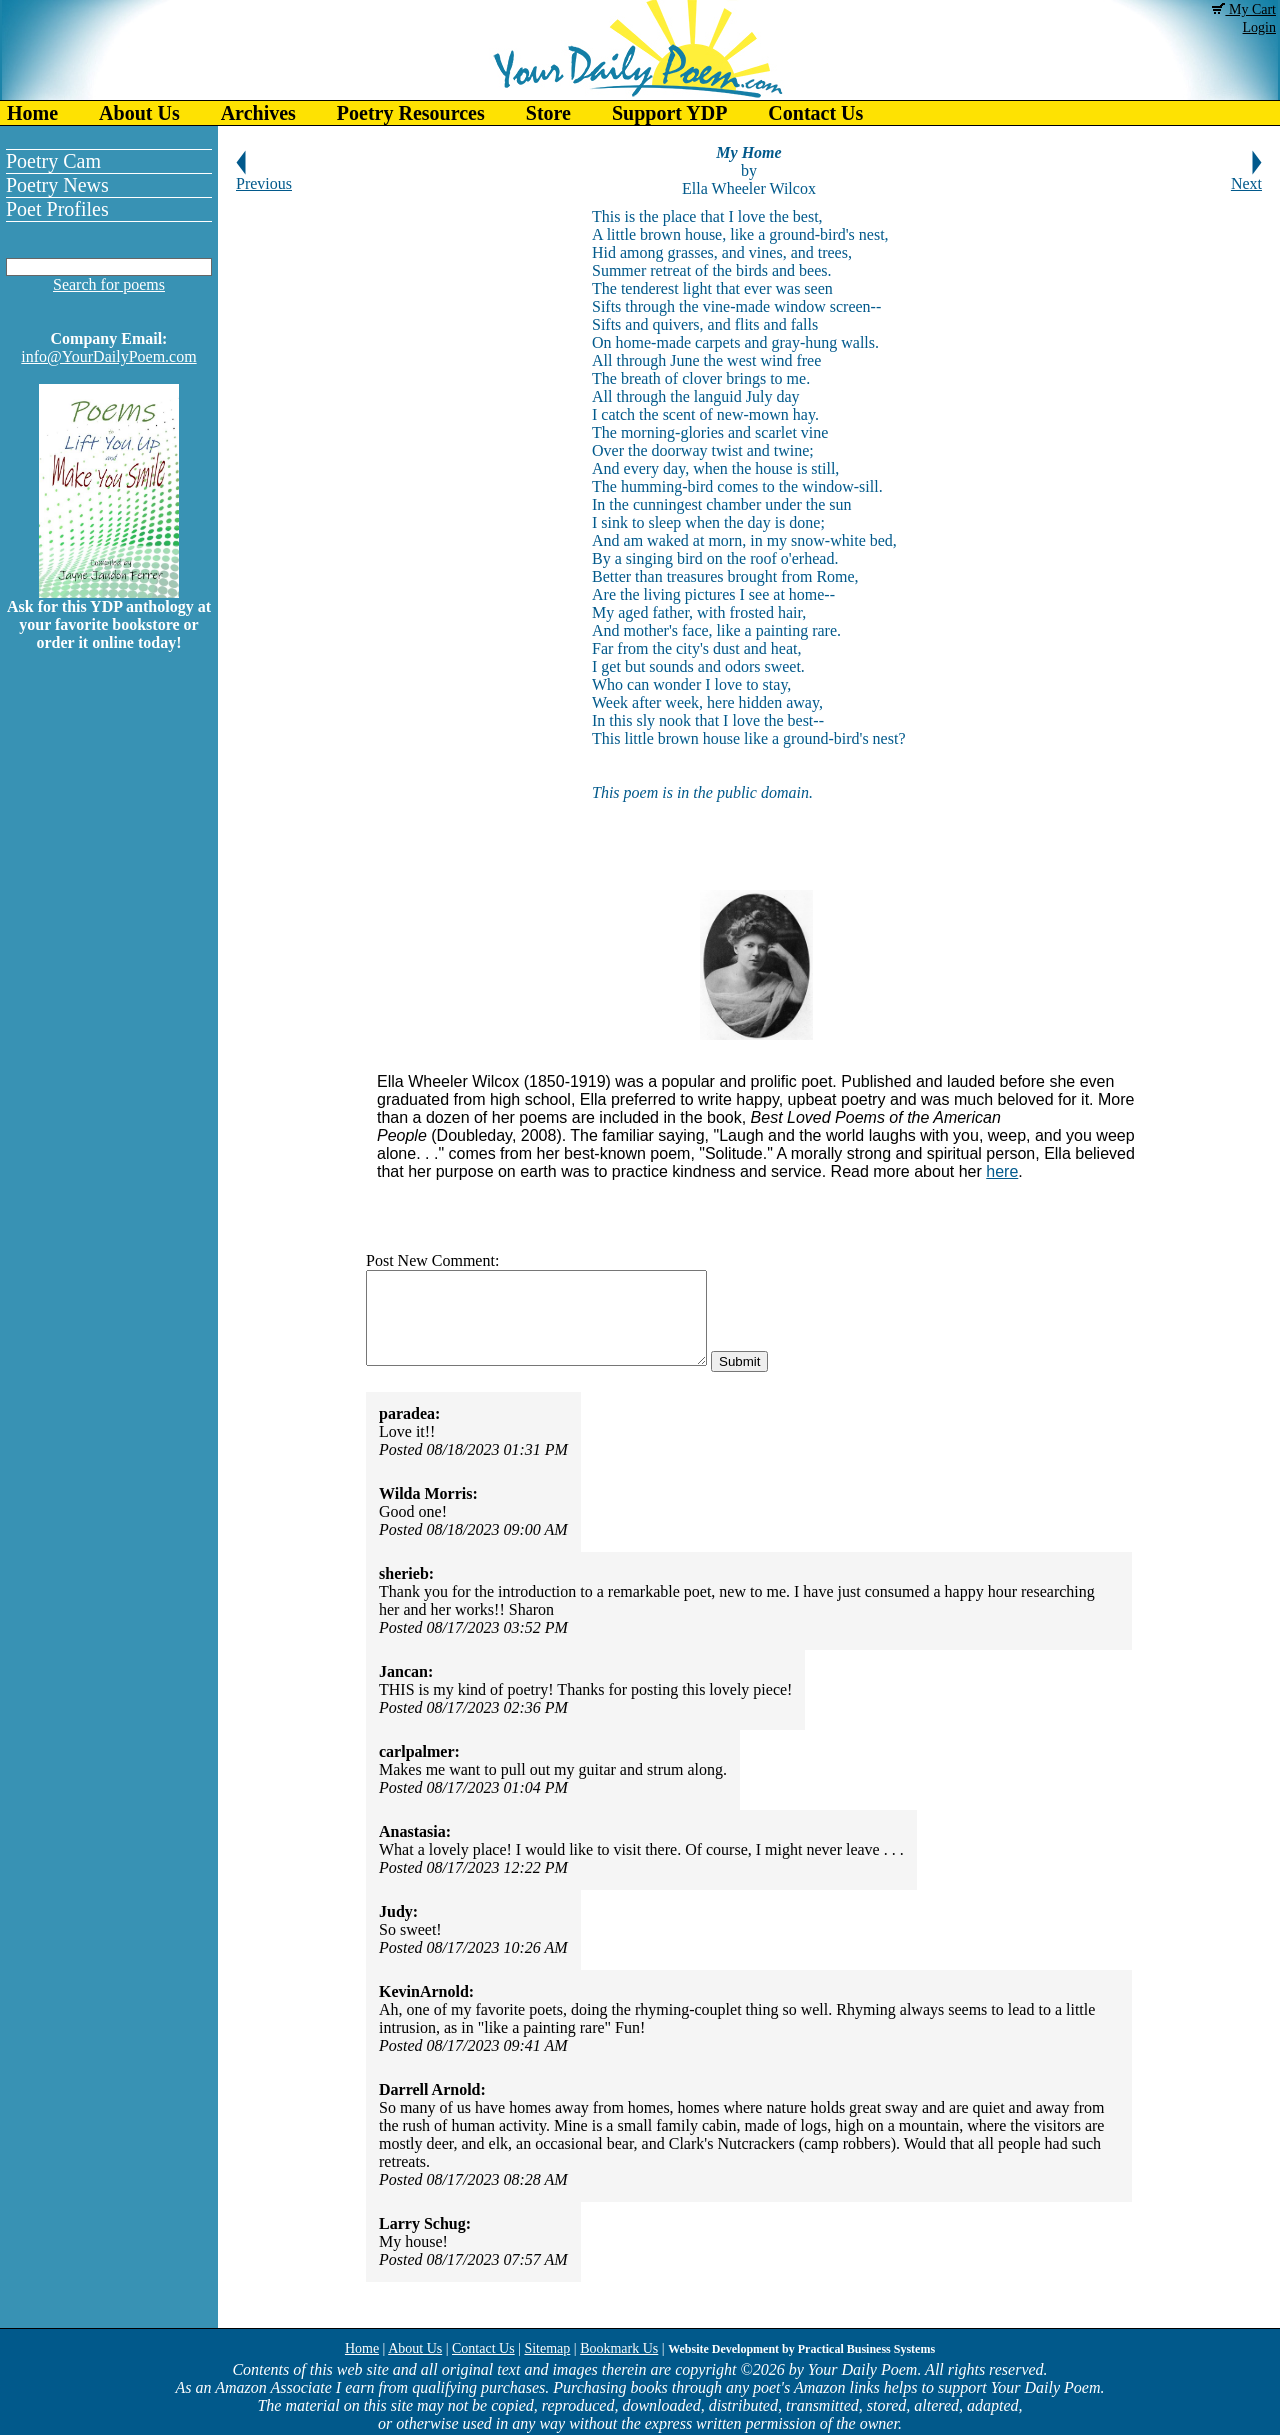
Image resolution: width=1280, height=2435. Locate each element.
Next (1246, 176)
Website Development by (801, 2349)
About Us (139, 113)
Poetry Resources (411, 113)
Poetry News (57, 185)
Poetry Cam (53, 161)
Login (1259, 27)
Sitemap (547, 2348)
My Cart (1244, 9)
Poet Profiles (57, 209)
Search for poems (109, 284)
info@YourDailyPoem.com (108, 356)
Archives (258, 113)
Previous (264, 176)
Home (32, 113)
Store (548, 113)
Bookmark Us (619, 2348)
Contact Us (815, 113)
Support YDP (669, 113)
